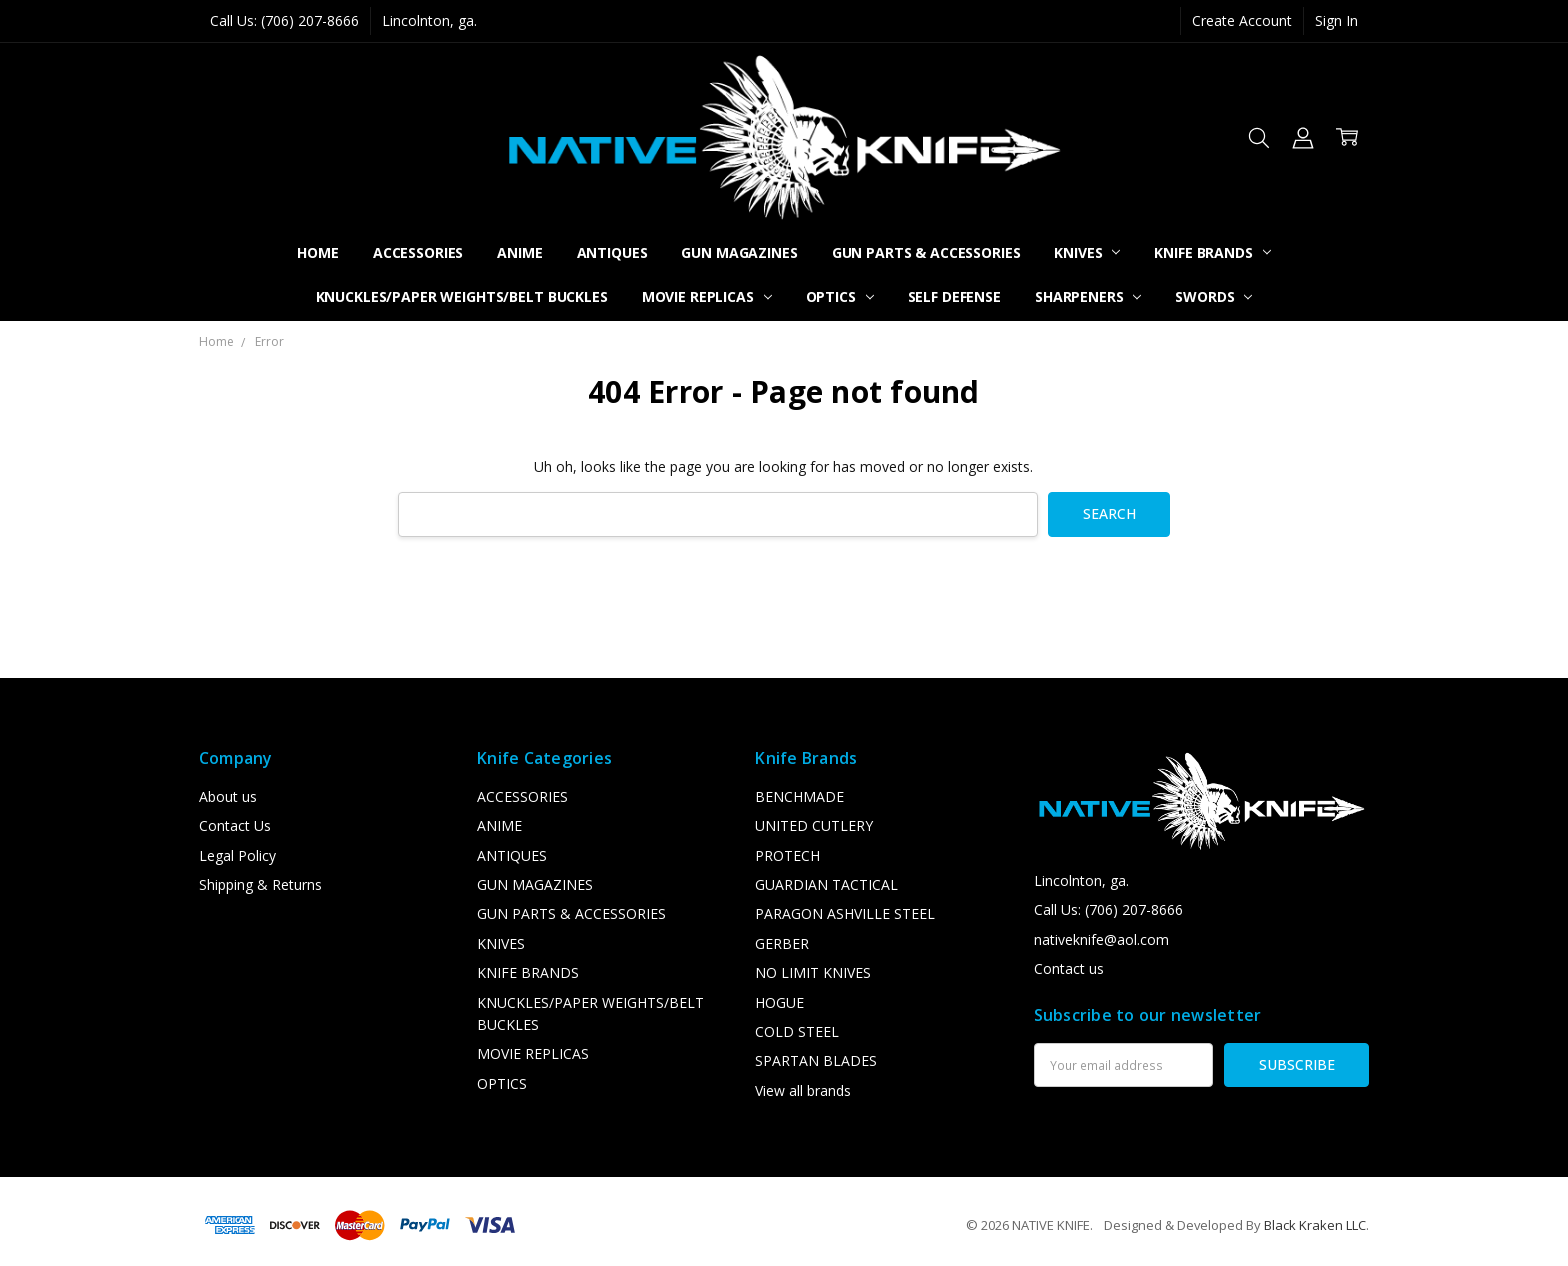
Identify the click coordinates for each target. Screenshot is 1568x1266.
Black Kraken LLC (1315, 1225)
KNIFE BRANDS (1212, 252)
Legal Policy (237, 855)
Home (317, 252)
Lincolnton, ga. (429, 20)
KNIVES (1087, 252)
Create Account (1242, 20)
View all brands (803, 1090)
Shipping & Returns (260, 884)
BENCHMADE (799, 796)
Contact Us (235, 825)
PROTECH (787, 855)
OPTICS (840, 296)
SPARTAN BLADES (816, 1060)
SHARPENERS (1088, 296)
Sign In (1336, 20)
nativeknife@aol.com (1101, 939)
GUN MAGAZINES (739, 252)
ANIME (519, 252)
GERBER (782, 943)
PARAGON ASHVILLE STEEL (845, 913)
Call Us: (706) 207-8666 (284, 20)
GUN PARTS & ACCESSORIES (926, 252)
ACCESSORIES (418, 252)
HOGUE (779, 1002)
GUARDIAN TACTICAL (826, 884)
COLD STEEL (797, 1031)
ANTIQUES (612, 252)
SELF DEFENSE (954, 296)
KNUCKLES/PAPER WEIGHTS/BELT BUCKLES (462, 296)
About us (228, 796)
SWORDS (1213, 296)
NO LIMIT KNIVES (813, 972)
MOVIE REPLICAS (707, 296)
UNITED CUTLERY (814, 825)
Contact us (1069, 968)
